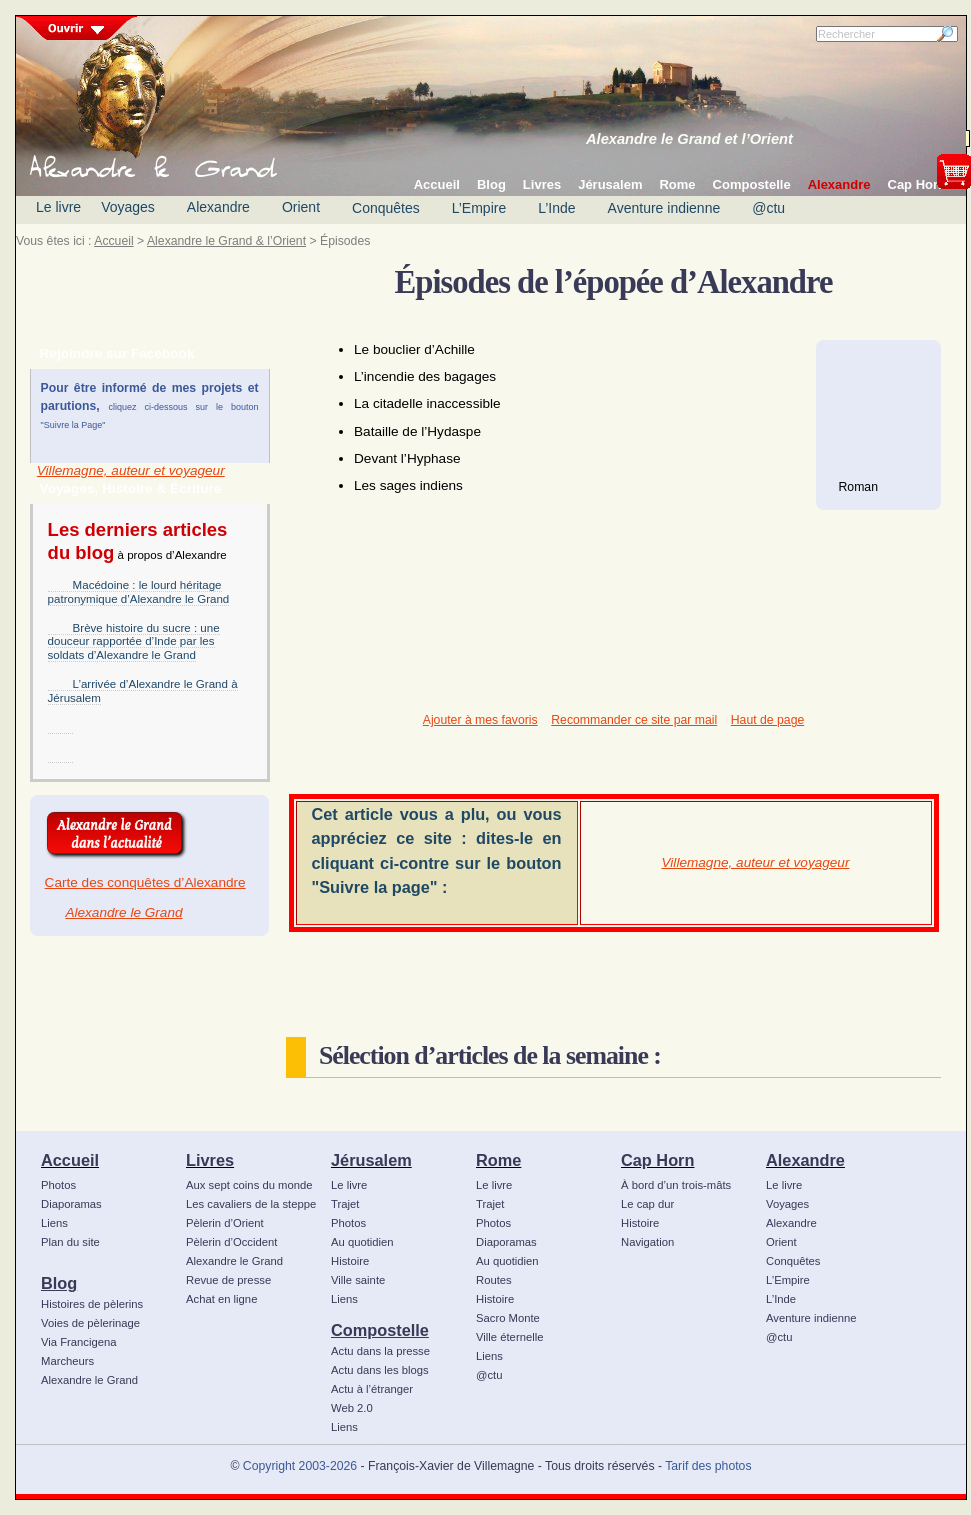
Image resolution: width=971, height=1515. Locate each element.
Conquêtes (386, 208)
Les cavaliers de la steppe (251, 1204)
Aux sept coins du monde (249, 1185)
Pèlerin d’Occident (231, 1242)
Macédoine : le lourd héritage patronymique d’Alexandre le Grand (139, 592)
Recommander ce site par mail (634, 720)
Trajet (345, 1204)
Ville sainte (358, 1280)
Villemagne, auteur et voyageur (131, 470)
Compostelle (380, 1330)
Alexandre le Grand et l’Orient (689, 139)
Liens (54, 1223)
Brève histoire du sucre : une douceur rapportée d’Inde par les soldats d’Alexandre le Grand (134, 642)
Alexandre (218, 207)
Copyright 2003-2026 (300, 1466)
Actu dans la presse (380, 1351)
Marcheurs (67, 1361)
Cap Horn (657, 1160)
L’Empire (479, 208)
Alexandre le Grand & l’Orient (226, 241)
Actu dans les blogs (380, 1370)
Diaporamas (71, 1204)
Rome (498, 1160)
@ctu (768, 208)
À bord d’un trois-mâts (676, 1185)
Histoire (350, 1261)
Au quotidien (362, 1242)
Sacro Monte (508, 1318)
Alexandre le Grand (123, 912)
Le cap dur (647, 1204)
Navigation (647, 1242)
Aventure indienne (664, 208)
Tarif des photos (708, 1466)
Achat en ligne (221, 1299)
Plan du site (70, 1242)
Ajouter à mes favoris (480, 720)
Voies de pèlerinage (90, 1323)
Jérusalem (371, 1160)
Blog (59, 1283)
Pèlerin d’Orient (225, 1223)
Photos (58, 1185)
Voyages (128, 207)
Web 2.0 (352, 1408)
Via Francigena (79, 1342)
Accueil (113, 241)
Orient (301, 207)
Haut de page (767, 720)
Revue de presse (228, 1280)
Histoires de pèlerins (92, 1304)
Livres (210, 1160)
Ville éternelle (509, 1337)
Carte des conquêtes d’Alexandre (145, 882)
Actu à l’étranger (372, 1389)
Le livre (58, 207)
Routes (494, 1280)
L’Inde (556, 208)
